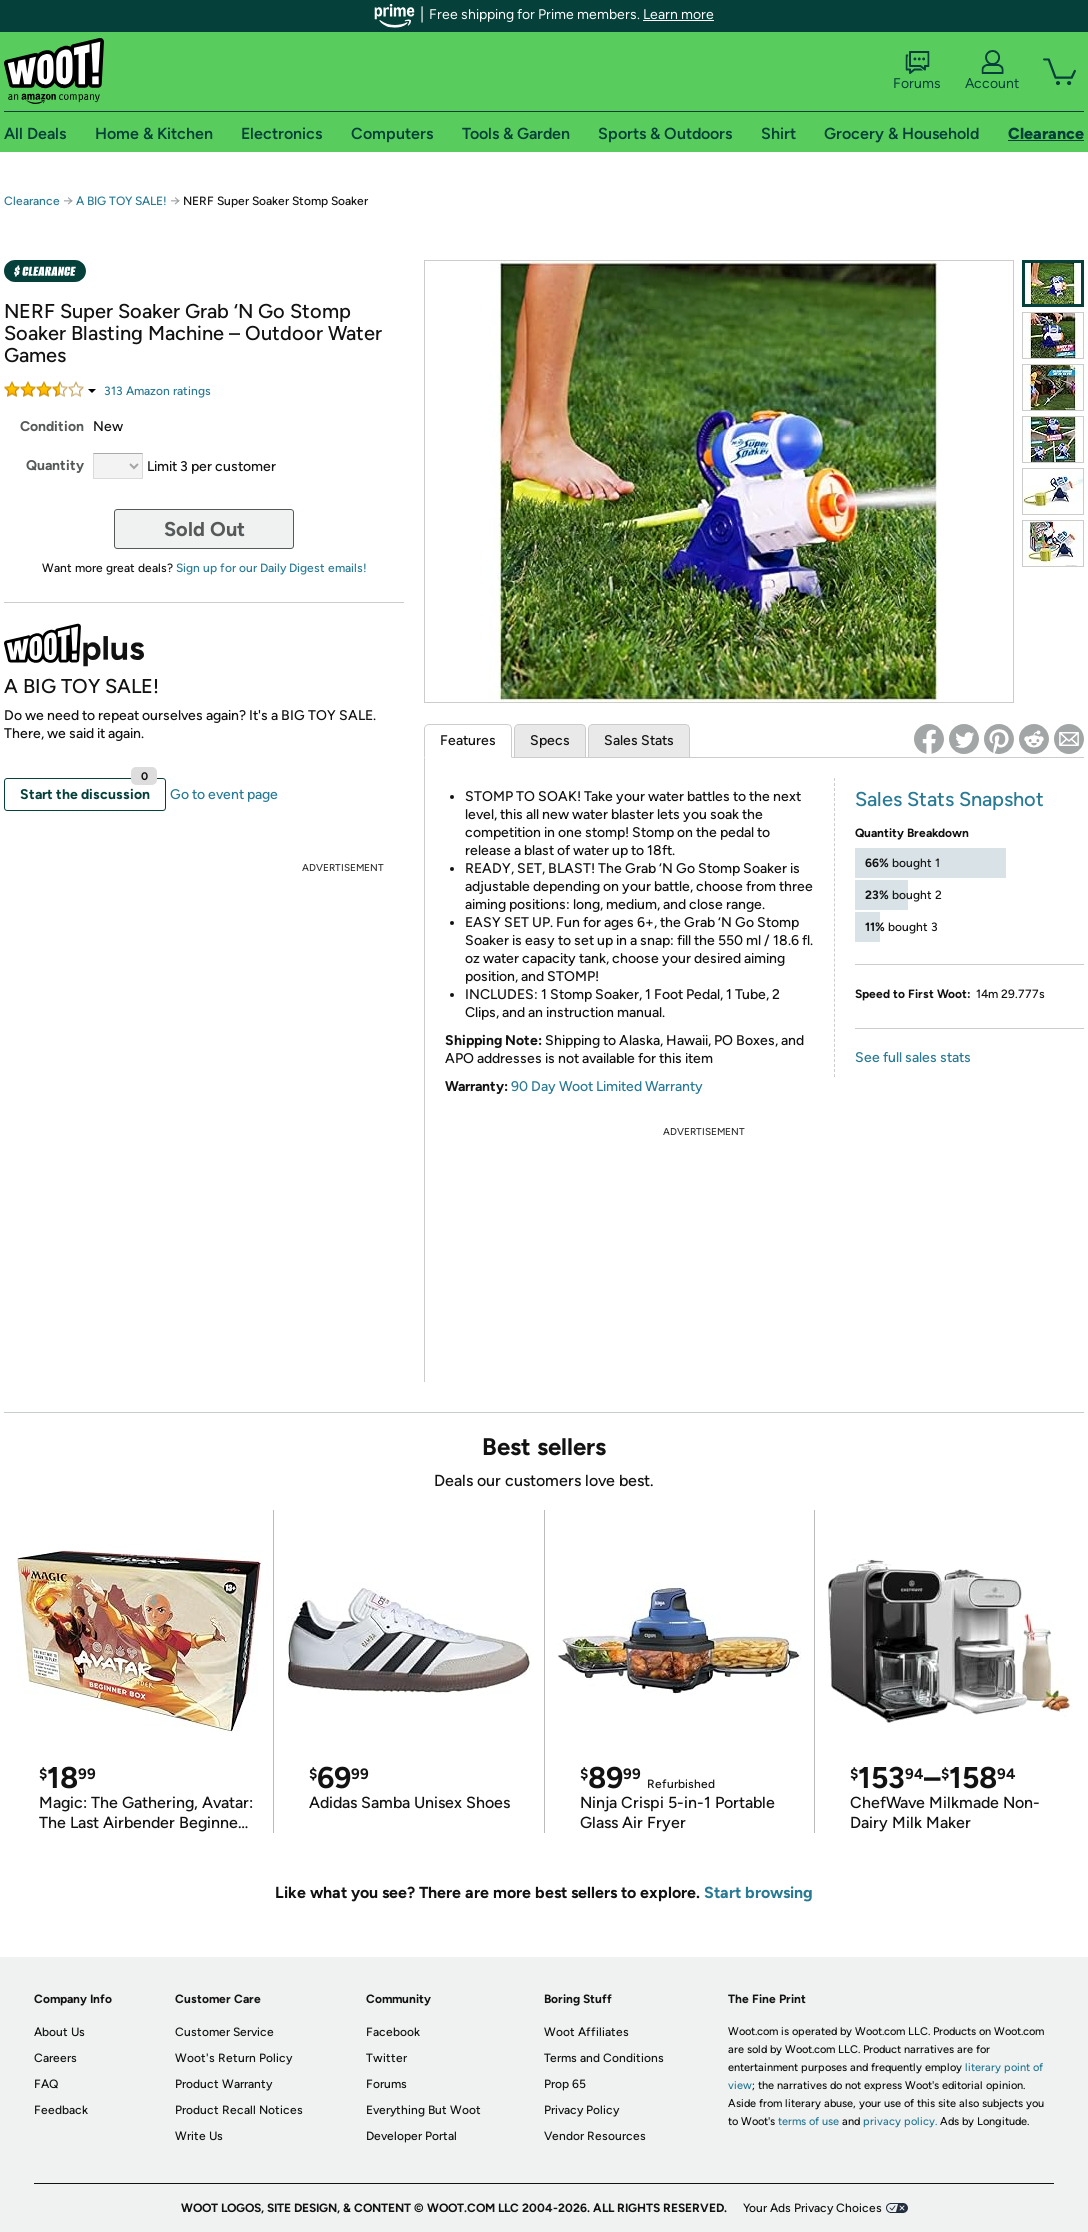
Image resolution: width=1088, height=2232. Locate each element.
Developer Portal (411, 2136)
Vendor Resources (595, 2136)
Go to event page (224, 794)
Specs (550, 740)
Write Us (199, 2136)
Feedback (61, 2110)
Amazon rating (157, 391)
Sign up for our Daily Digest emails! (271, 568)
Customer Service (224, 2032)
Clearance (32, 201)
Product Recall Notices (239, 2110)
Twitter (386, 2058)
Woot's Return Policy (233, 2058)
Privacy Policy (581, 2110)
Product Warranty (223, 2084)
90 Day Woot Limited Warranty (607, 1086)
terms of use (808, 2121)
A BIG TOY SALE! (121, 201)
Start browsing (758, 1892)
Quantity (55, 465)
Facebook (393, 2032)
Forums (917, 71)
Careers (55, 2058)
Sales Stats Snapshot (949, 799)
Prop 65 (565, 2084)
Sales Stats (639, 740)
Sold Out (204, 529)
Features (468, 740)
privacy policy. (900, 2121)
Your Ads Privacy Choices (812, 2208)
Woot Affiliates (586, 2032)
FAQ (46, 2084)
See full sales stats (913, 1057)
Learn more (678, 14)
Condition (52, 426)
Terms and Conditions (604, 2058)
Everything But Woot (423, 2110)
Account (992, 71)
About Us (59, 2032)
